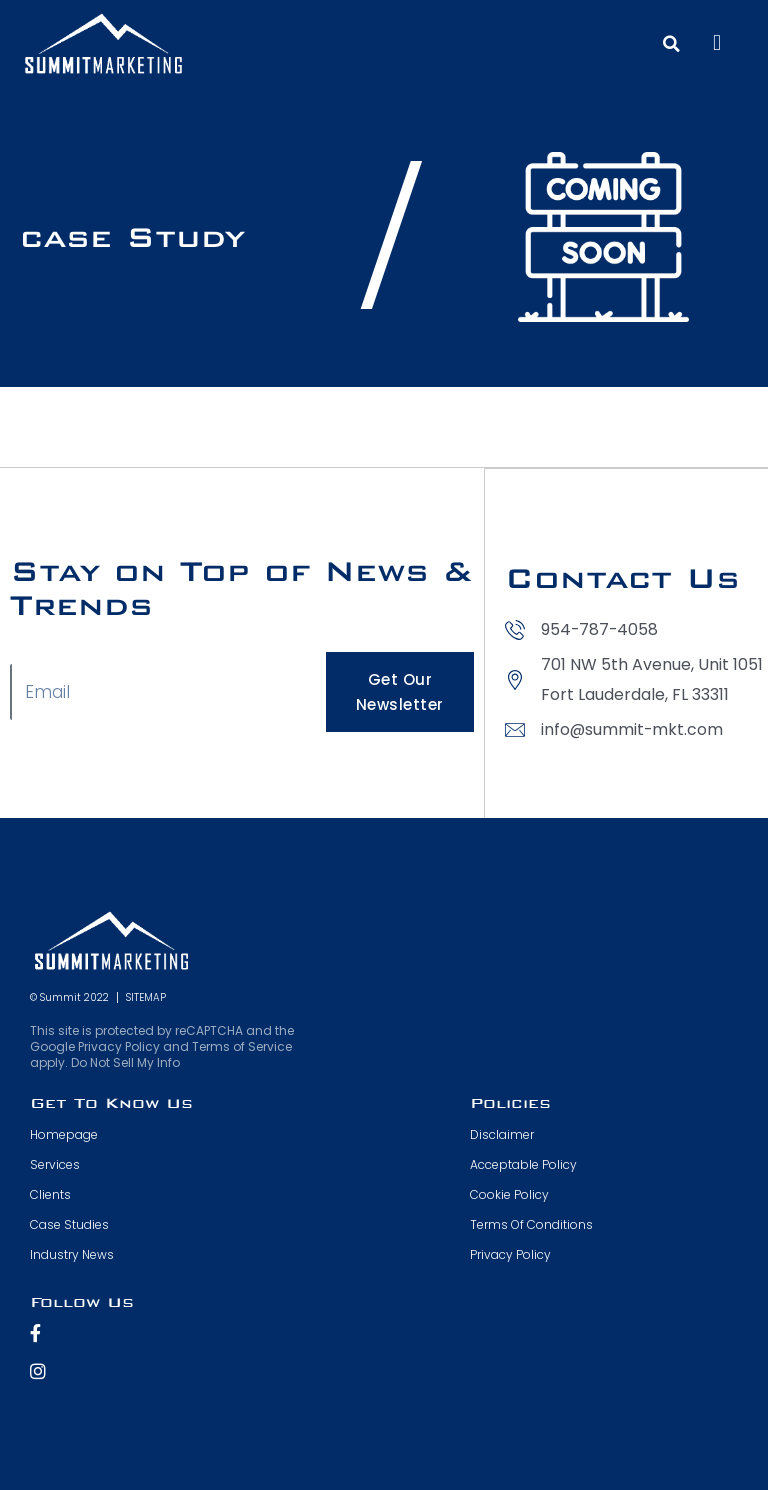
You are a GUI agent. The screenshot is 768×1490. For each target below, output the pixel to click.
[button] (716, 43)
